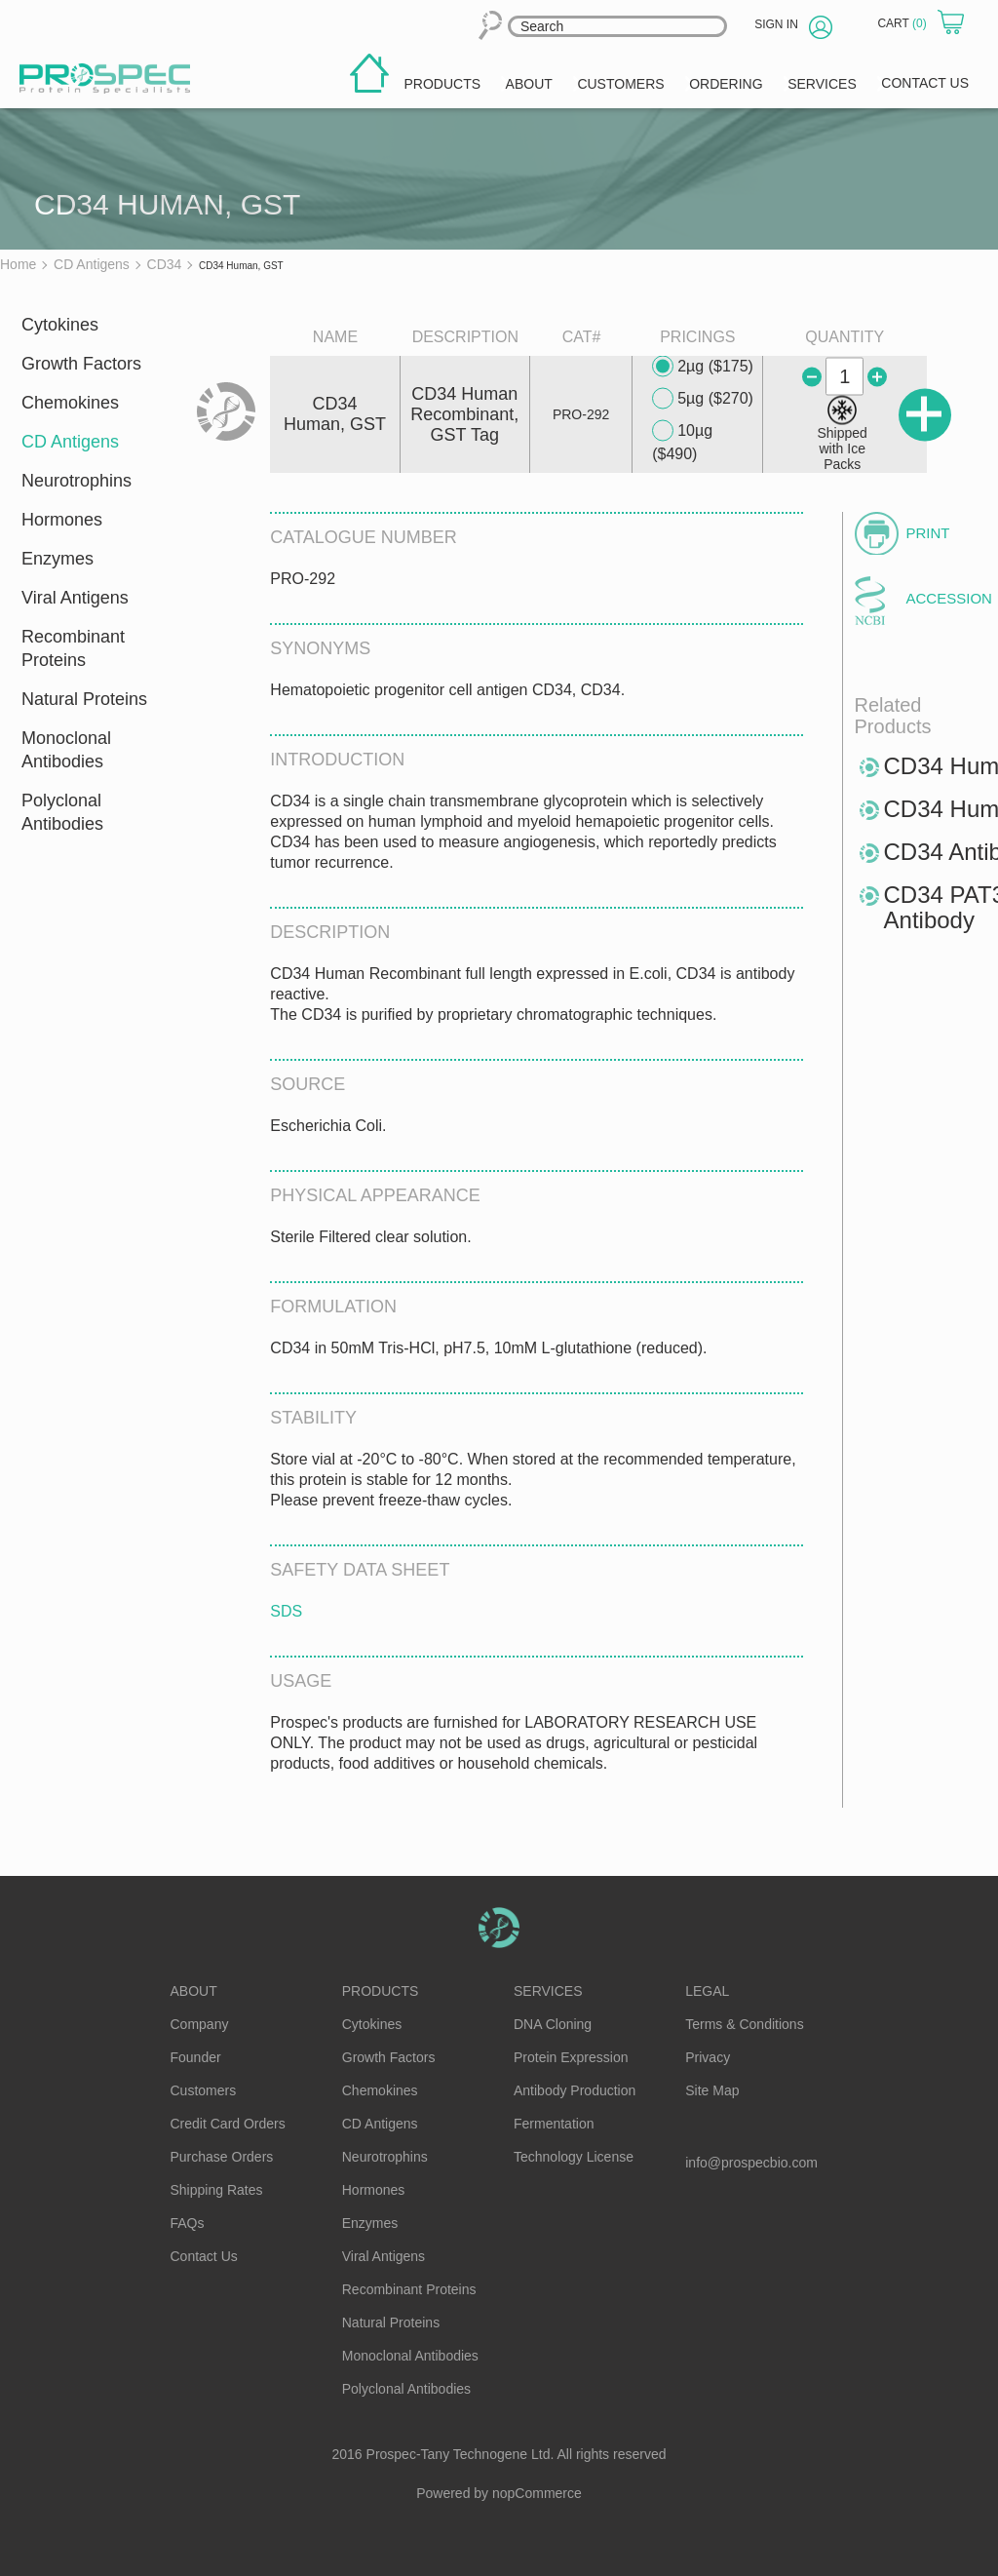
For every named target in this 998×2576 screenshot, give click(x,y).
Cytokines (59, 324)
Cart (903, 23)
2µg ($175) (702, 366)
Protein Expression (571, 2057)
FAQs (188, 2223)
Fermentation (554, 2123)
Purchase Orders (222, 2157)
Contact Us (204, 2256)
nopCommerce (537, 2493)
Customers (204, 2090)
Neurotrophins (76, 480)
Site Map (712, 2090)
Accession (940, 598)
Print (928, 533)
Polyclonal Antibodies (62, 812)
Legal (707, 1991)
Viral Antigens (75, 597)
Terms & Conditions (744, 2024)
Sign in (776, 24)
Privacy (707, 2057)
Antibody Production (574, 2090)
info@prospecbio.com (751, 2162)
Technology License (573, 2157)
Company (200, 2024)
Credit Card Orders (228, 2123)
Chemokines (70, 402)
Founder (196, 2057)
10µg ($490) (682, 441)
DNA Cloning (553, 2024)
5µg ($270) (702, 399)
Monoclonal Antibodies (66, 749)
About (194, 1991)
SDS (286, 1611)
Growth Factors (81, 363)
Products (380, 1991)
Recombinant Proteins (73, 648)
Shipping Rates (217, 2190)
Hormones (61, 519)
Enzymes (57, 558)
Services (548, 1991)
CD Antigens (70, 441)
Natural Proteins (84, 699)
